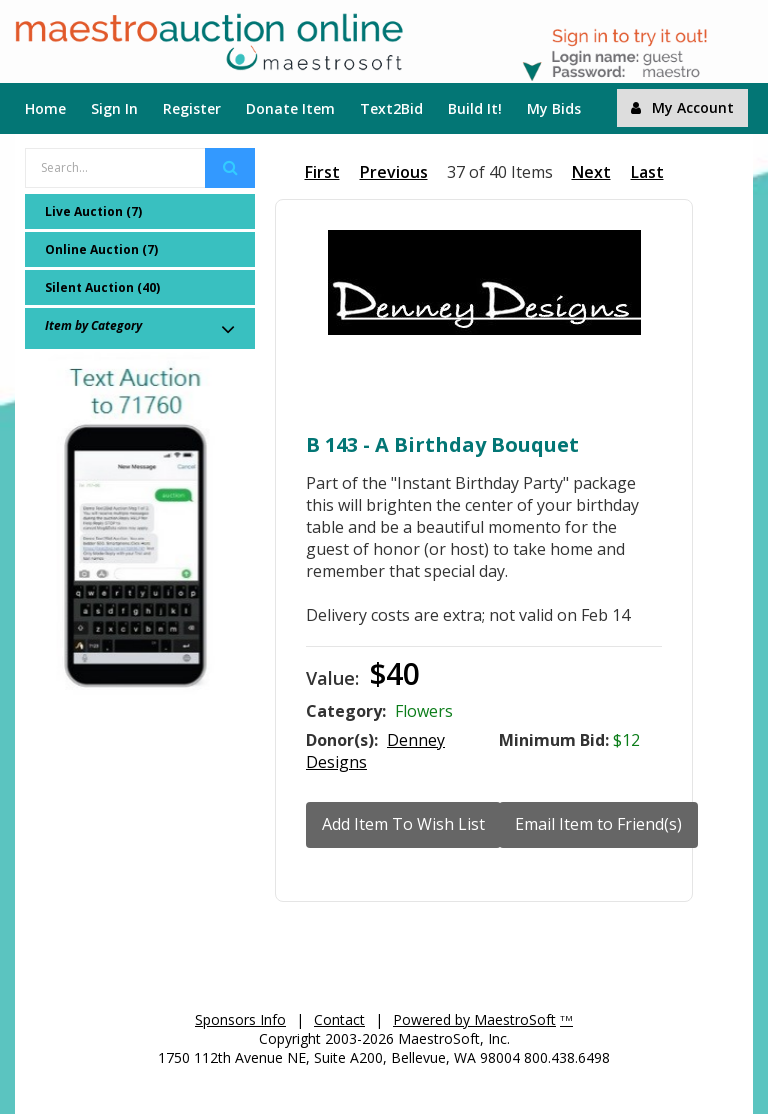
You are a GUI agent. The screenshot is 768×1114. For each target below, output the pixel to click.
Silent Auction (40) (102, 287)
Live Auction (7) (93, 211)
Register (192, 108)
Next (591, 172)
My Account (682, 107)
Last (647, 172)
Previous (394, 172)
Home (45, 108)
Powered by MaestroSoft (474, 1019)
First (322, 172)
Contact (339, 1019)
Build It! (475, 108)
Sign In (114, 108)
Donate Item (290, 108)
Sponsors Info (240, 1019)
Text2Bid (391, 108)
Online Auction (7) (101, 249)
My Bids (554, 108)
